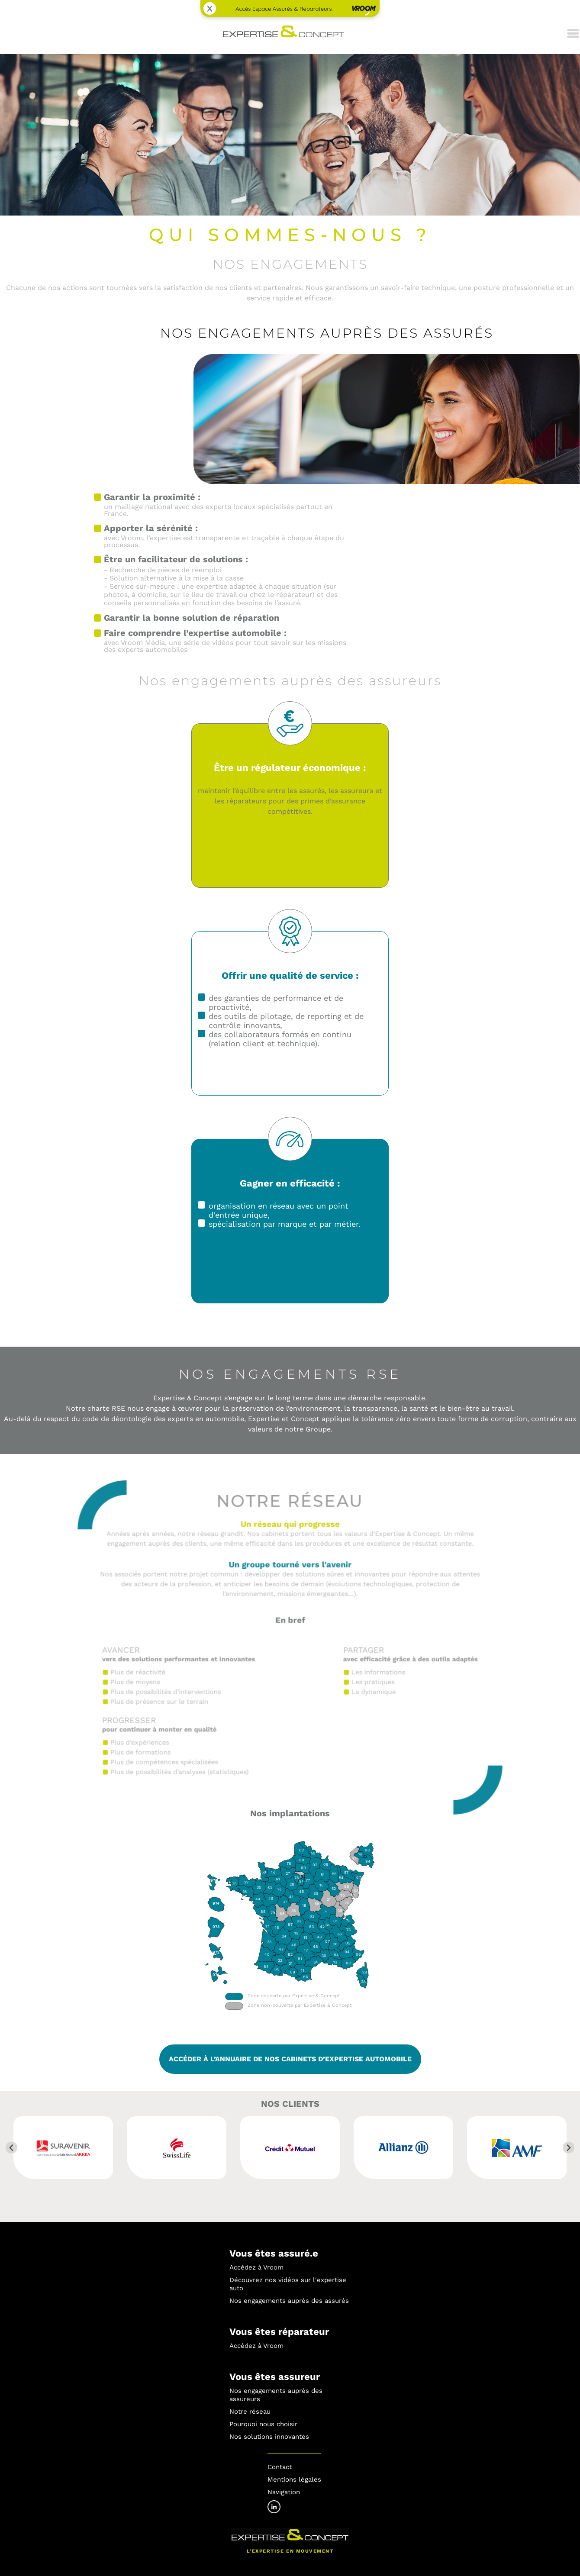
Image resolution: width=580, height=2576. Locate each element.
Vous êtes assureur (274, 2376)
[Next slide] (568, 2148)
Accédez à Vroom (256, 2267)
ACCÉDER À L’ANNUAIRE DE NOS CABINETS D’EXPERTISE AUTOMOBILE (290, 2059)
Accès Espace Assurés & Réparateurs (283, 8)
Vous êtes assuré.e (273, 2253)
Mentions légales (294, 2479)
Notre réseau (250, 2411)
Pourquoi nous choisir (263, 2424)
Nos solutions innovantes (269, 2437)
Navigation (283, 2492)
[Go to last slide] (11, 2148)
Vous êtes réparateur (279, 2331)
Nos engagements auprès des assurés (289, 2301)
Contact (279, 2467)
